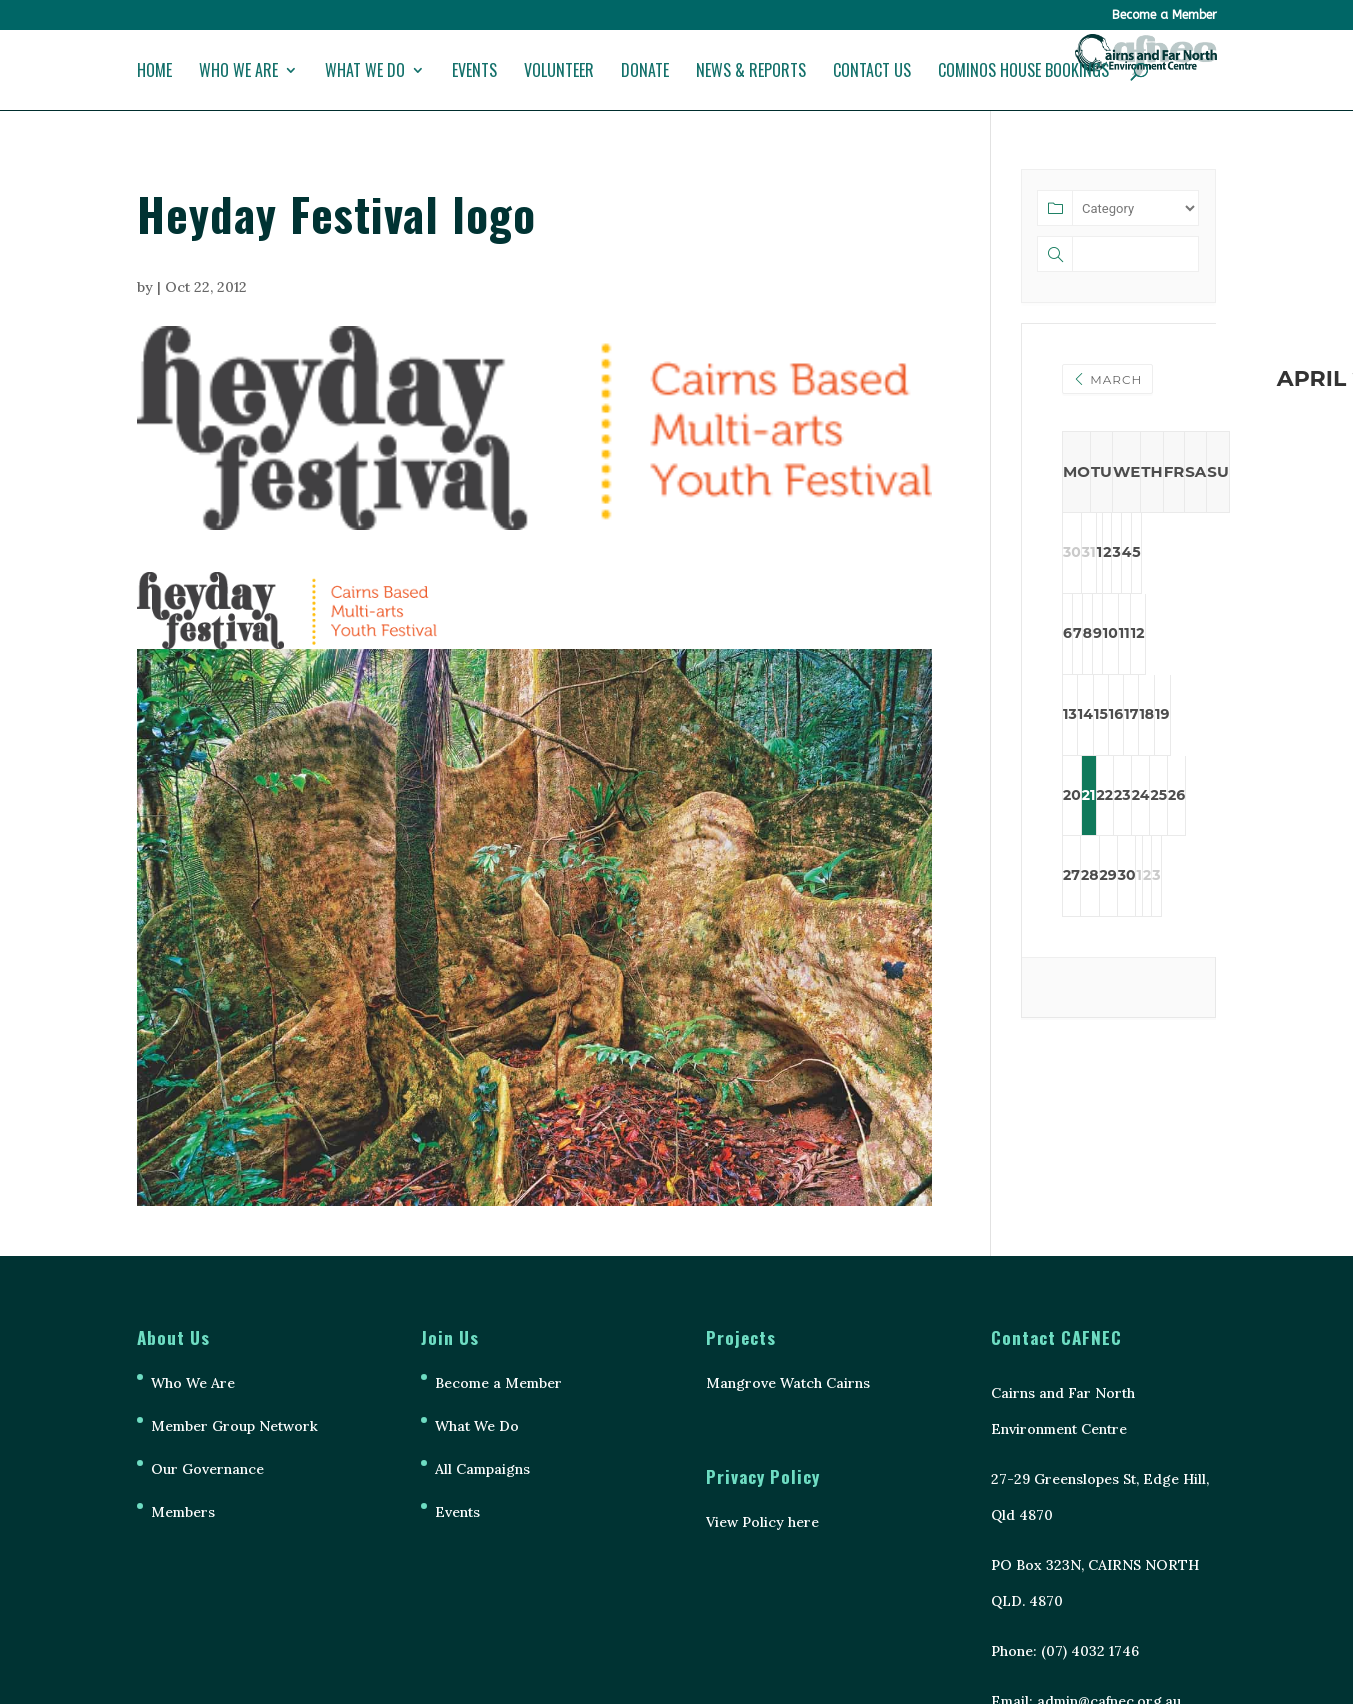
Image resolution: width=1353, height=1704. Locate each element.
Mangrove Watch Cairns (788, 1383)
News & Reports (751, 72)
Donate (645, 72)
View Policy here (762, 1522)
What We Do (365, 72)
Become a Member (1164, 15)
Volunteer (559, 72)
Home (154, 72)
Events (474, 72)
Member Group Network (234, 1426)
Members (183, 1512)
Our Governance (207, 1469)
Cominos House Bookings (1023, 72)
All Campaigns (482, 1469)
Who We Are (238, 72)
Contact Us (872, 72)
